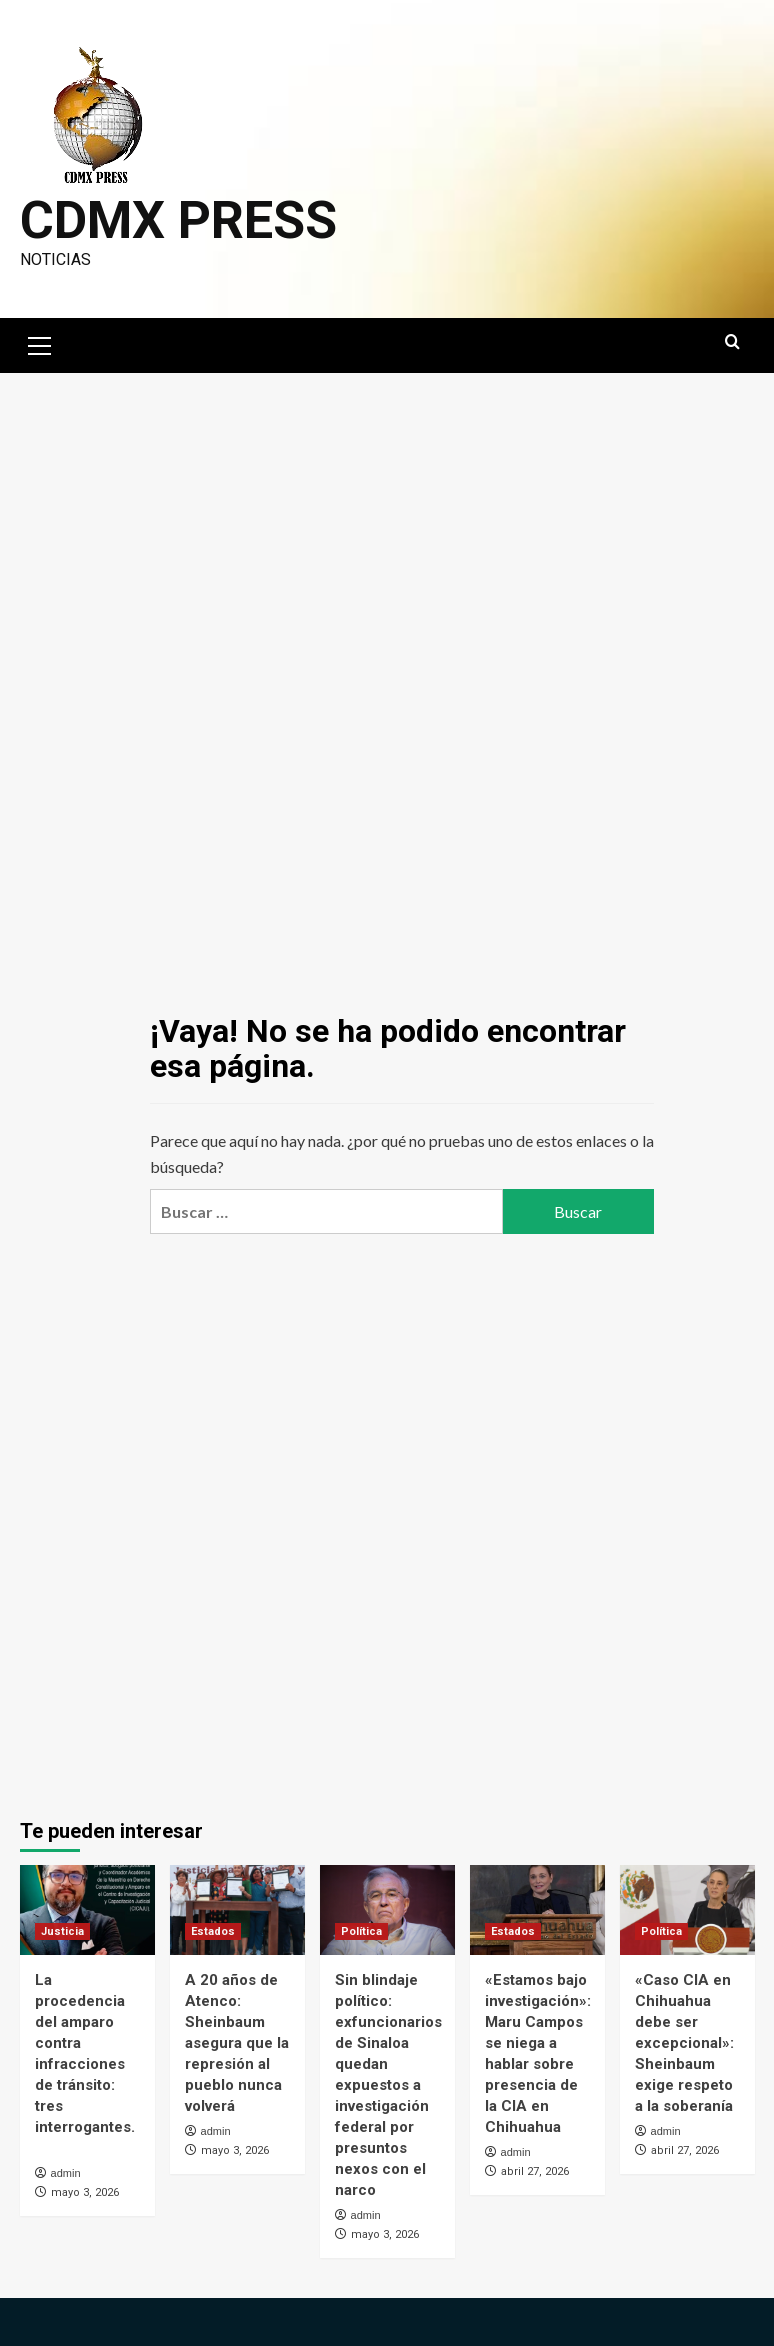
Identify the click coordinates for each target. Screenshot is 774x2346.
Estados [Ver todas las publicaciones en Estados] (213, 1931)
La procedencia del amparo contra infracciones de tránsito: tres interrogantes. (85, 2064)
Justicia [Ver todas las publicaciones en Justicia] (62, 1931)
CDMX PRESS (178, 220)
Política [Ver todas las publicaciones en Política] (361, 1931)
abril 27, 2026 (535, 2171)
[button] (40, 343)
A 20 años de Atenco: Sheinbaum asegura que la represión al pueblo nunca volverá (237, 2043)
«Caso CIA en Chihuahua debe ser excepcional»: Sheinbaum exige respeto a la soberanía (684, 2043)
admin (66, 2173)
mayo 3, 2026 (85, 2192)
